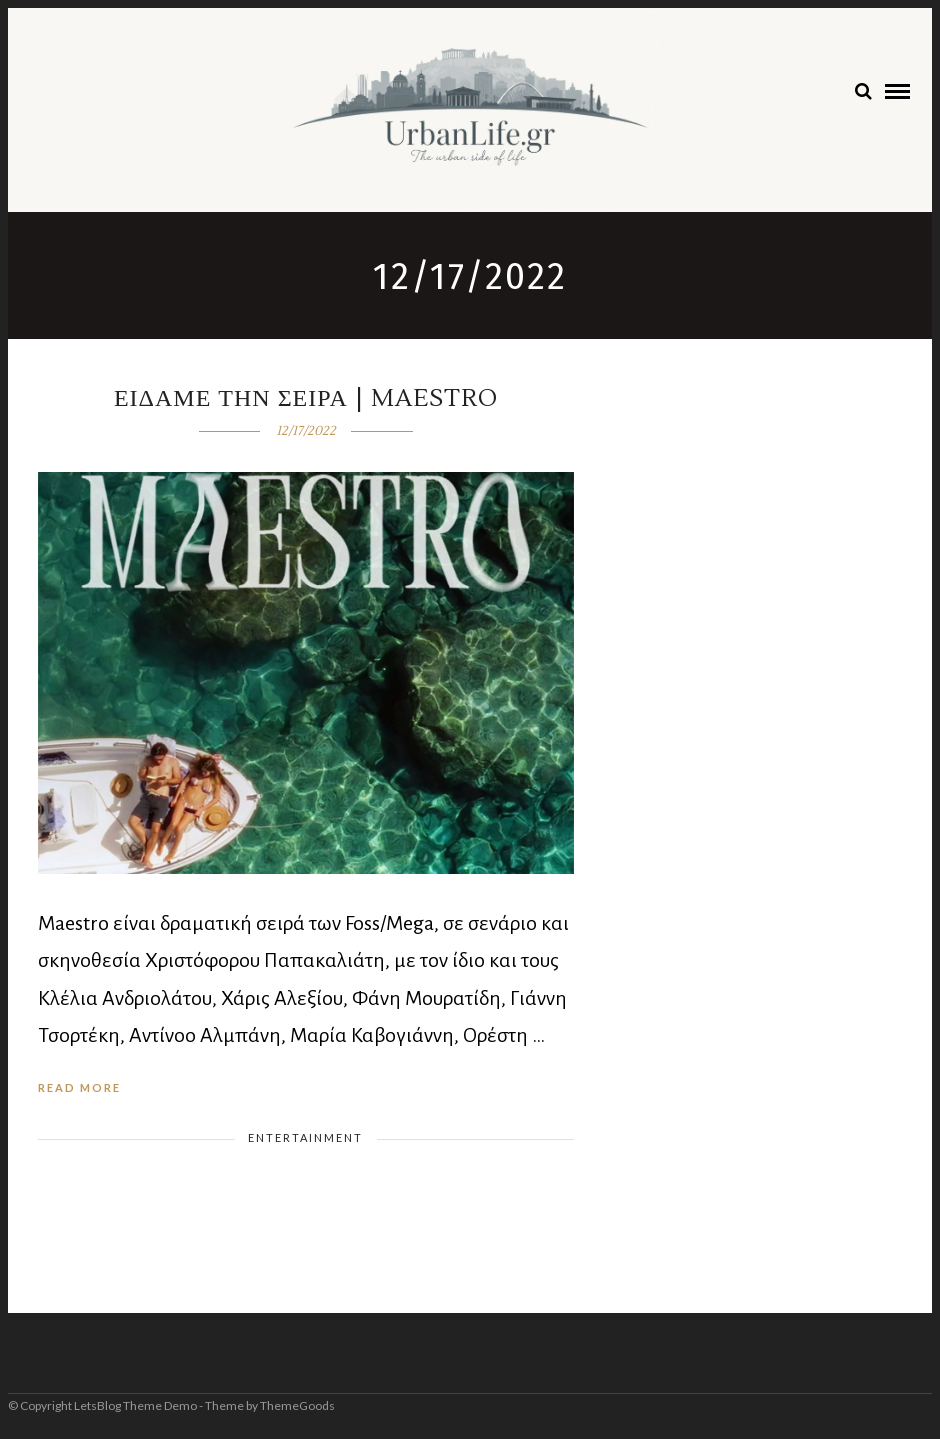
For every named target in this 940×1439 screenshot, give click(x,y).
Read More (79, 1087)
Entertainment (305, 1137)
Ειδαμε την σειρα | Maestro (306, 398)
